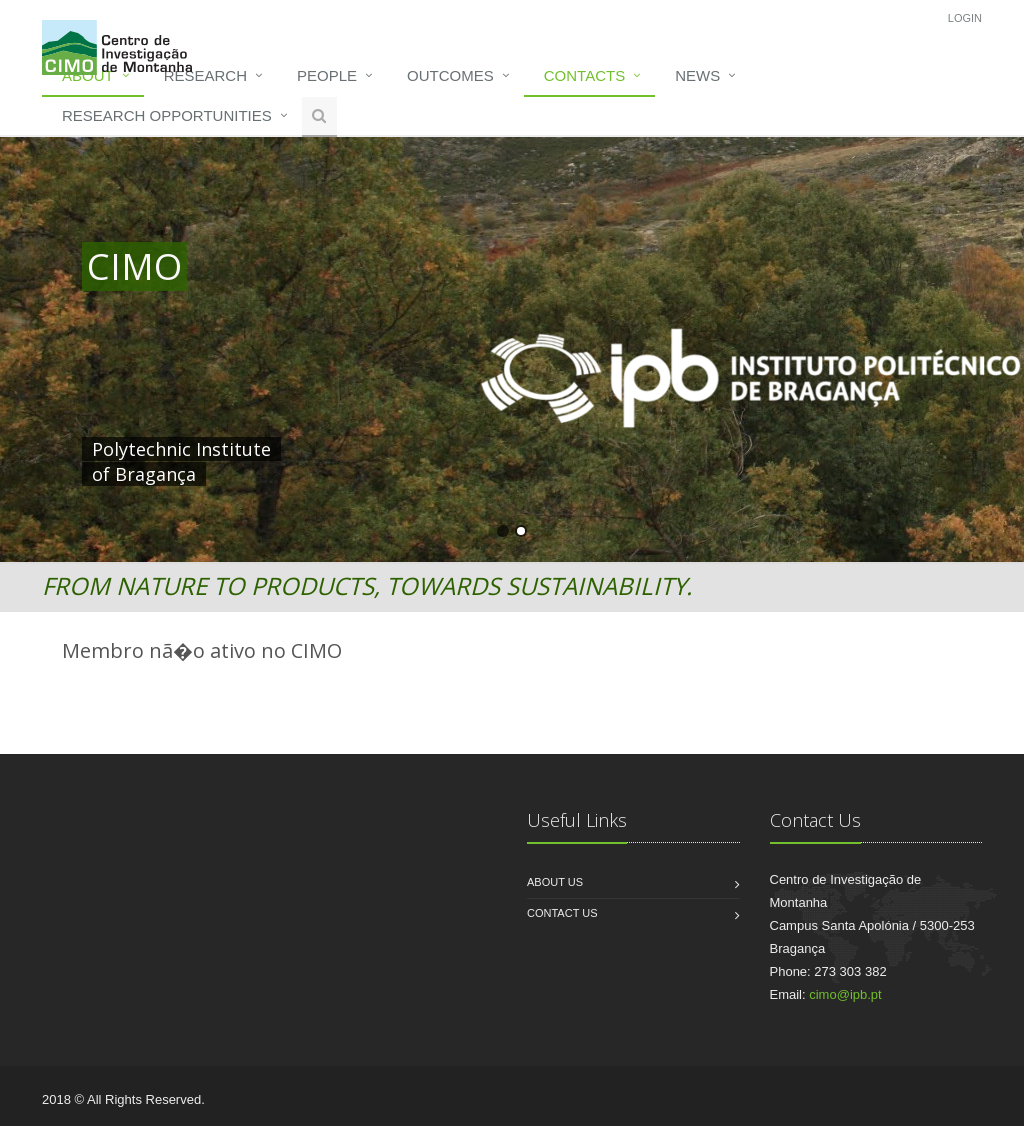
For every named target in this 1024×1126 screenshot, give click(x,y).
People (327, 75)
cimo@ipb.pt (845, 994)
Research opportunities (167, 115)
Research (205, 75)
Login (965, 18)
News (697, 75)
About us (555, 882)
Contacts (584, 75)
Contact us (562, 913)
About (88, 75)
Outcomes (450, 75)
